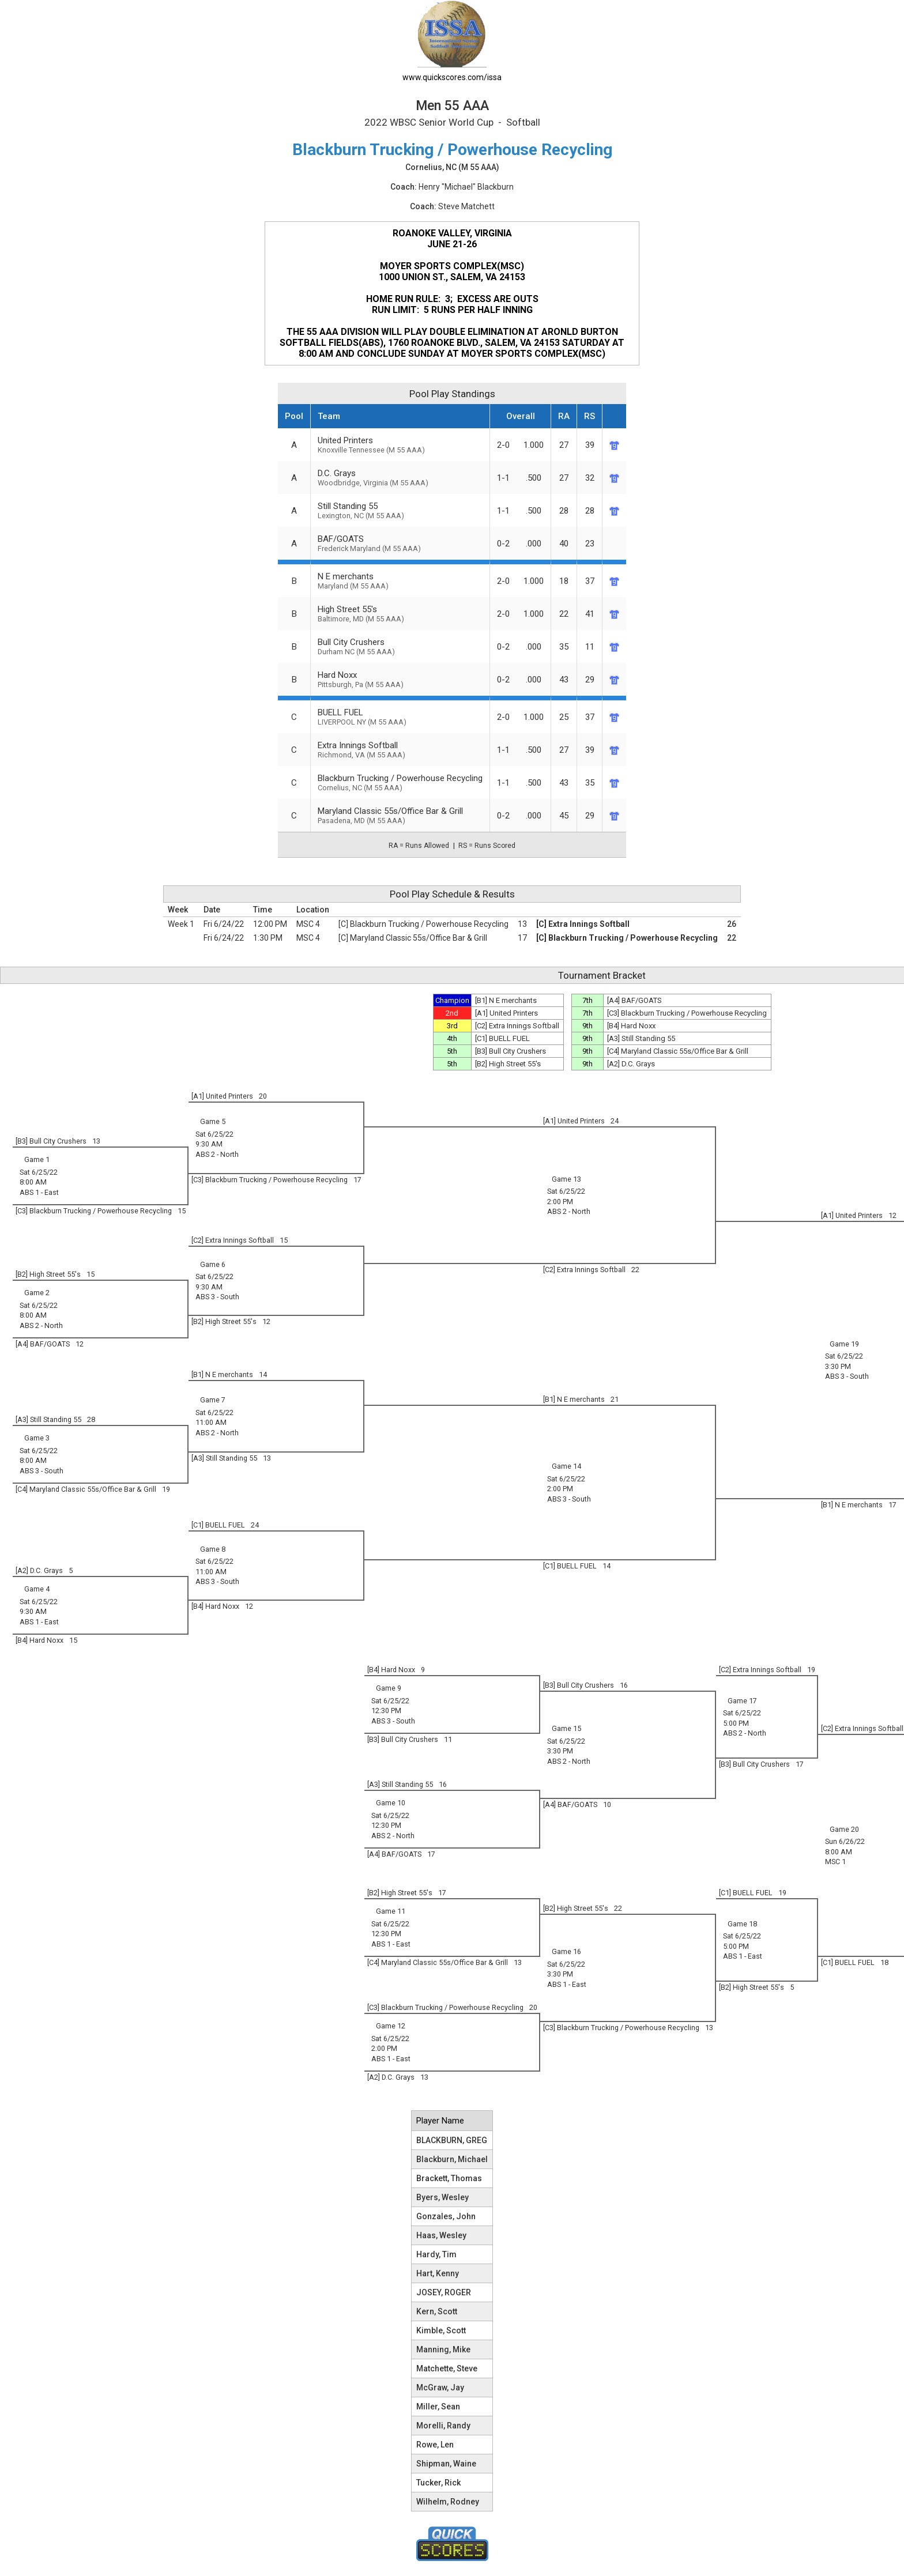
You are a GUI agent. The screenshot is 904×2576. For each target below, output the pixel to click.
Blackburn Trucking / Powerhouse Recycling (400, 782)
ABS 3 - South (847, 1376)
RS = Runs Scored (486, 846)
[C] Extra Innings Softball (583, 924)
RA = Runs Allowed (419, 846)
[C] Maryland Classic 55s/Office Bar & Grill (412, 937)
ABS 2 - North (217, 1154)
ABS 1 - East (39, 1192)
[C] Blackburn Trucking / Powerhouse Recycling (423, 924)
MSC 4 (308, 924)
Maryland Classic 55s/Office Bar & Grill (400, 815)
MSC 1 (835, 1861)
